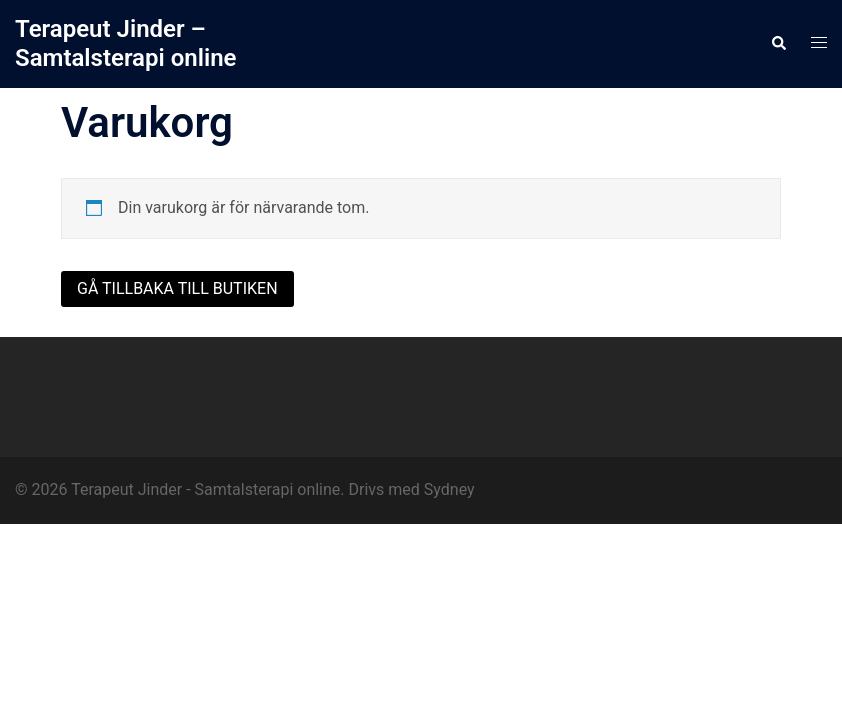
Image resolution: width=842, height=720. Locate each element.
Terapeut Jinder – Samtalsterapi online (126, 43)
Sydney (449, 489)
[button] (778, 44)
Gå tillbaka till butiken (177, 288)
